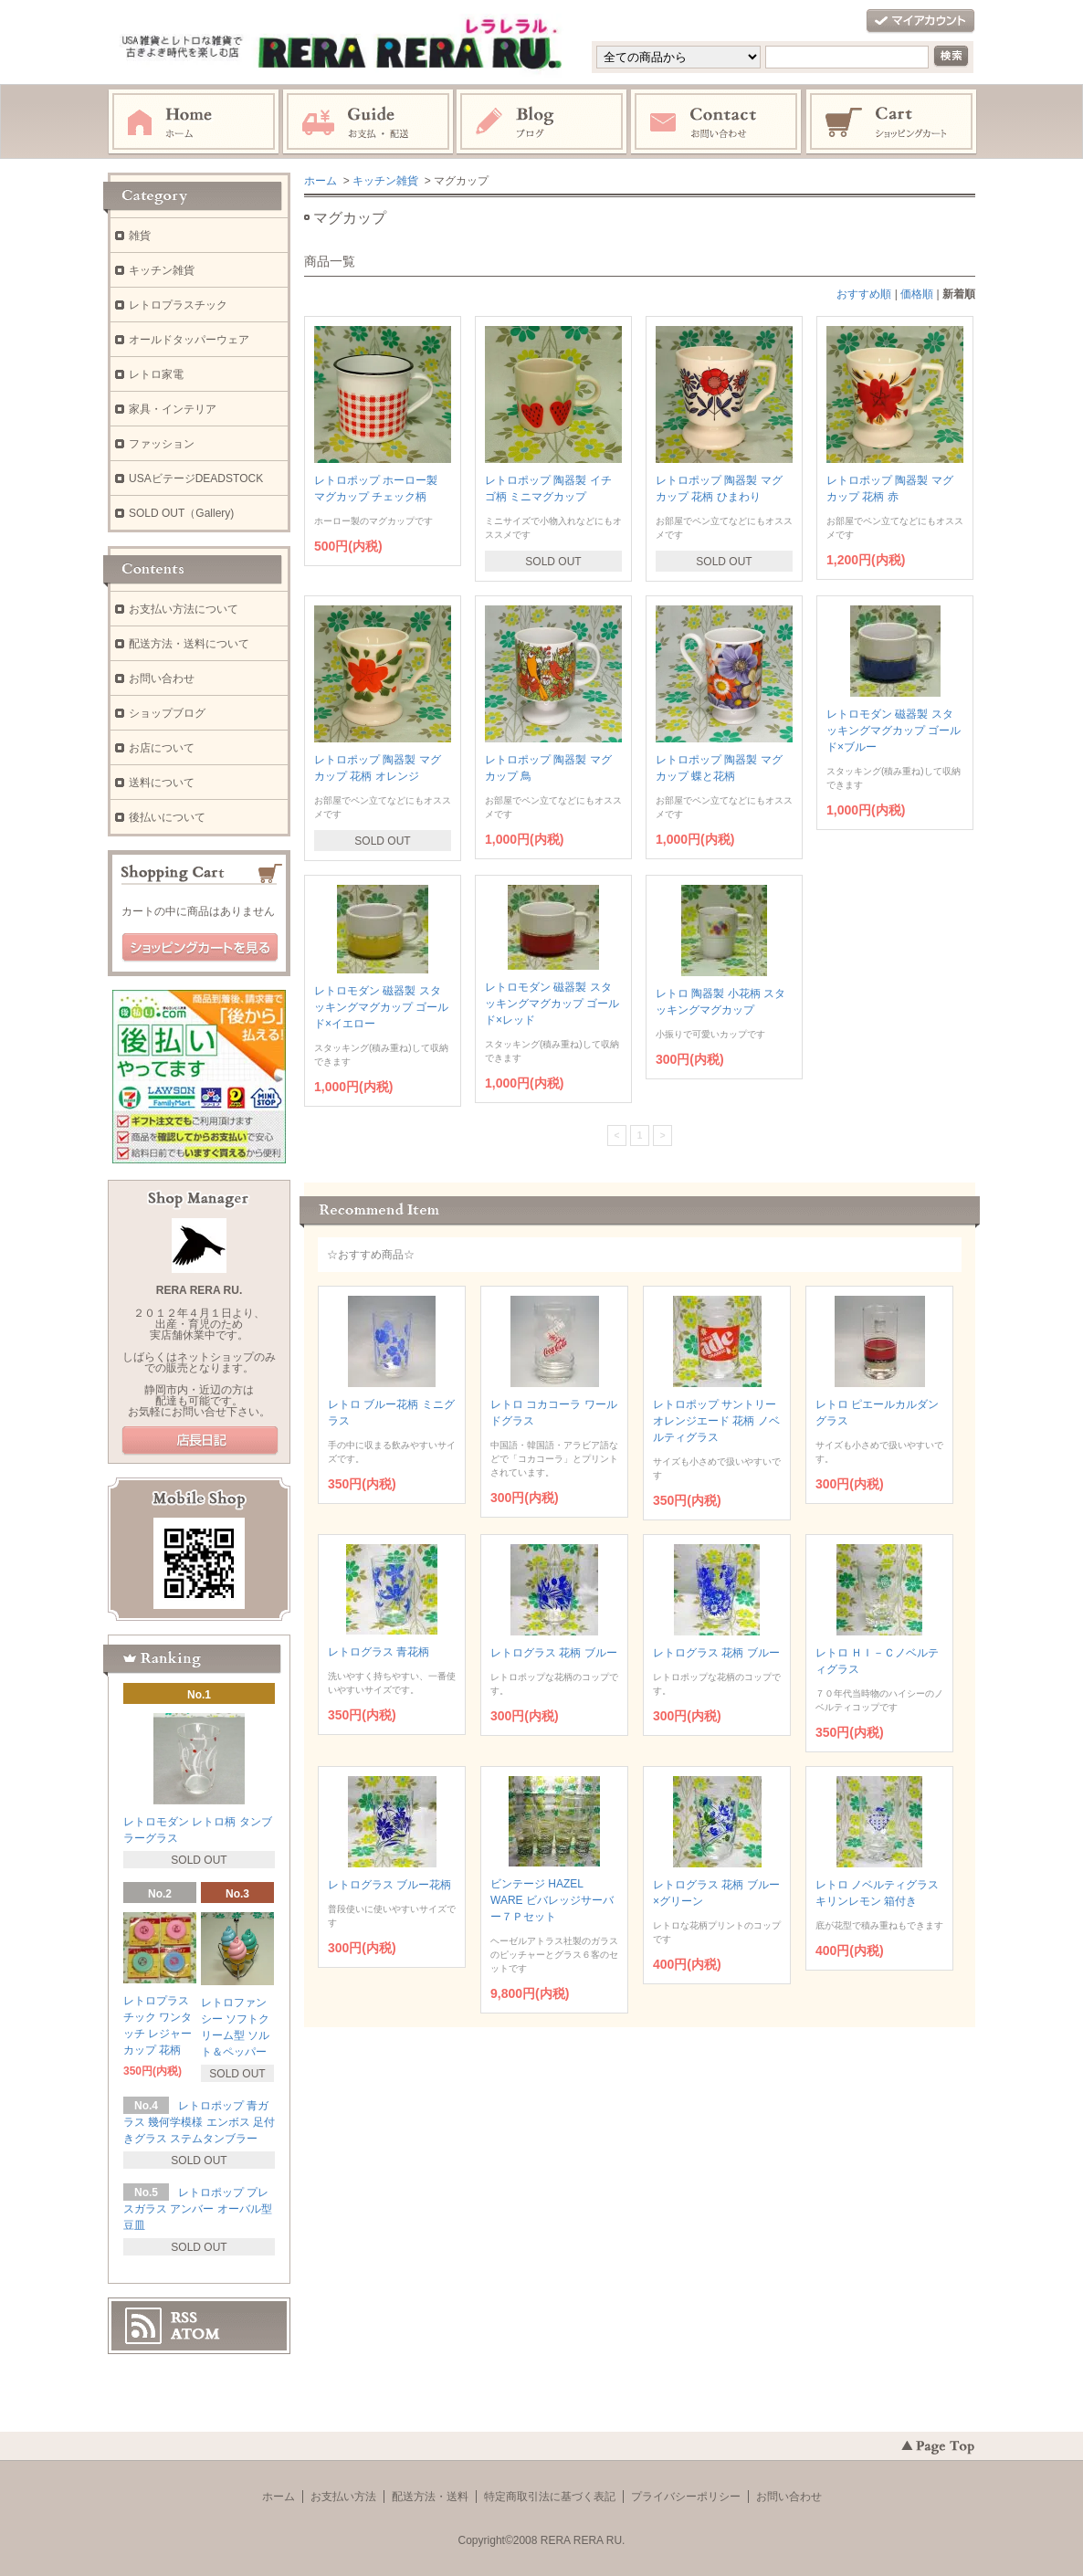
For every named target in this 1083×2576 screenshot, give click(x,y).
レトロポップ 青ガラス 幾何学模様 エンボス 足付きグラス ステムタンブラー (199, 2122)
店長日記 (200, 1441)
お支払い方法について (183, 609)
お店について (162, 747)
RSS (184, 2317)
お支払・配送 (368, 122)
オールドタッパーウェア (189, 339)
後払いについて (167, 817)
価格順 (916, 294)
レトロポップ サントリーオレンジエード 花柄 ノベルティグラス (716, 1421)
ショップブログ (167, 713)
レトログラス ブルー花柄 (389, 1884)
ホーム (193, 122)
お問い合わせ (717, 122)
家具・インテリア (172, 409)
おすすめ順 (863, 294)
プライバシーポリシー (686, 2496)
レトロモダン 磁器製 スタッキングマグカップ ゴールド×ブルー (893, 730)
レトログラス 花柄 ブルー (553, 1652)
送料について (162, 782)
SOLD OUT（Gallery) (181, 513)
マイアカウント (920, 21)
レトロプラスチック (178, 305)
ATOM (195, 2334)
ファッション (162, 443)
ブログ (542, 122)
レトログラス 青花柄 (378, 1651)
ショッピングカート (892, 122)
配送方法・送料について (189, 643)
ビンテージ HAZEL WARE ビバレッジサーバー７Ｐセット (552, 1900)
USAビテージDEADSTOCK (196, 478)
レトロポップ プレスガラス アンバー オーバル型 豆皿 (197, 2209)
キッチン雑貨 (385, 180)
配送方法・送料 (430, 2496)
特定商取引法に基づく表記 (549, 2496)
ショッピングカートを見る (200, 947)
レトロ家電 (156, 374)
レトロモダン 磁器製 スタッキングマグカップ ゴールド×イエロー (381, 1007)
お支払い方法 (343, 2496)
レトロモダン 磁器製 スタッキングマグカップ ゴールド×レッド (552, 1003)
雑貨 (140, 235)
